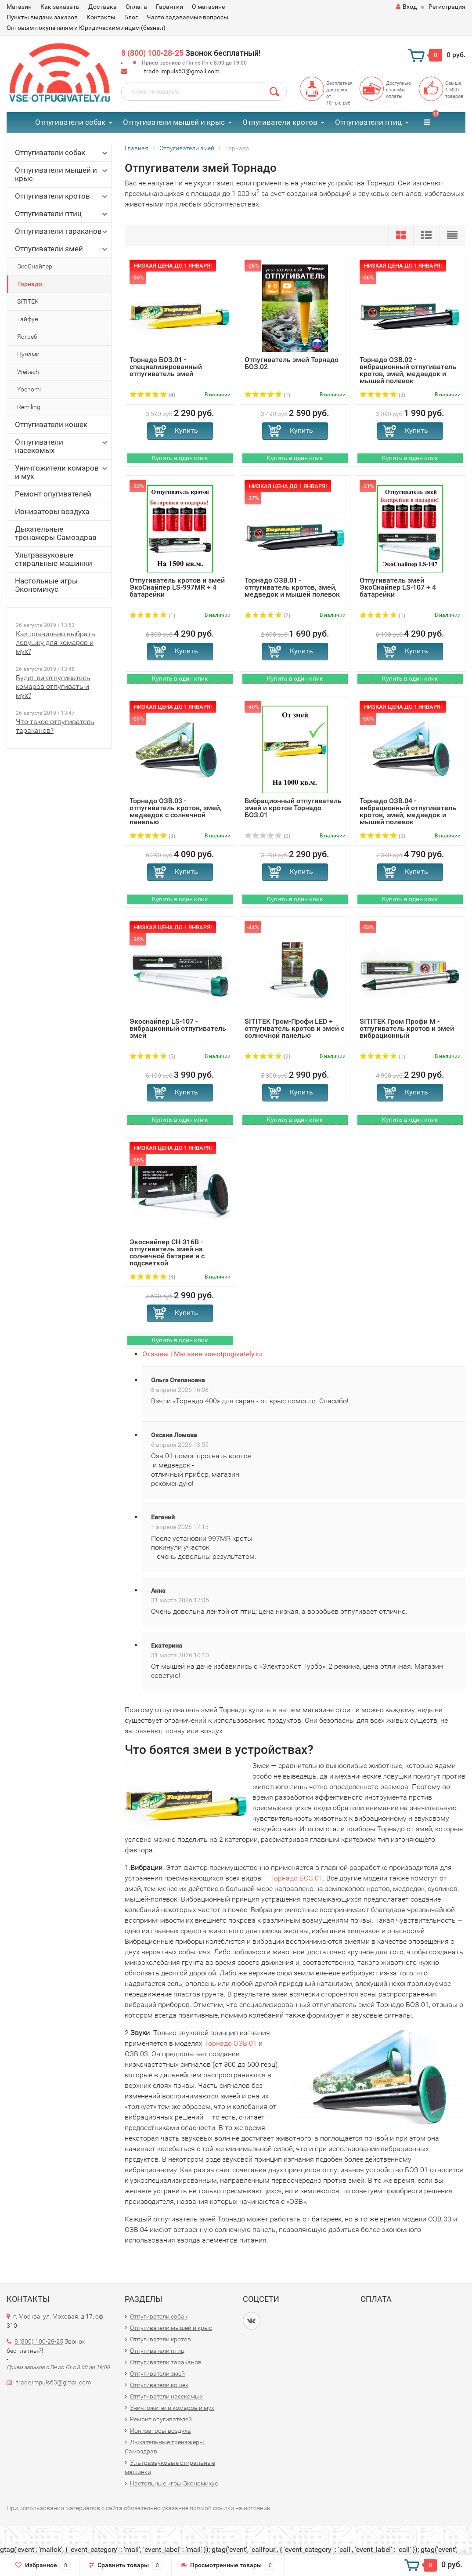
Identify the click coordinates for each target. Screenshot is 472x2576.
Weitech (28, 371)
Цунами (28, 354)
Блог (131, 17)
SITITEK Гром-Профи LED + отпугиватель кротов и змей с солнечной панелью (294, 1028)
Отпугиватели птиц (368, 122)
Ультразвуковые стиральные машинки (53, 559)
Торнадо (29, 283)
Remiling (28, 406)
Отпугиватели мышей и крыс (174, 122)
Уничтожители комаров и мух (62, 472)
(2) (267, 615)
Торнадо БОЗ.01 (296, 1878)
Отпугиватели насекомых (62, 446)
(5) (152, 1057)
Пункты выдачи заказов (42, 17)
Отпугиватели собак (70, 122)
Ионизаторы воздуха (52, 511)
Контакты (100, 17)
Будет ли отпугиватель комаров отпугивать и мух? (53, 686)
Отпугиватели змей (62, 249)
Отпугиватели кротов (279, 122)
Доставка (102, 6)
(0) (267, 836)
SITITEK (28, 301)
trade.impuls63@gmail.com (182, 71)
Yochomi (29, 389)
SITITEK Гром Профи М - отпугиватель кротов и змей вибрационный (407, 1028)
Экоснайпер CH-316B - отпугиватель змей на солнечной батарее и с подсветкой (167, 1252)
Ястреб (27, 336)
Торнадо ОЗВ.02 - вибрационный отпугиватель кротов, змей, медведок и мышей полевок (408, 370)
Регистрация (447, 6)
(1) (267, 395)
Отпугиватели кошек (51, 424)
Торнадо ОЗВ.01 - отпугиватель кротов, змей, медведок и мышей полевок (292, 587)
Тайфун (27, 318)
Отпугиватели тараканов (62, 231)
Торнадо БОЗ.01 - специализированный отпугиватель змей (166, 366)
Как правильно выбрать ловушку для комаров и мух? (55, 643)
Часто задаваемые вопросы (187, 17)
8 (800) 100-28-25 (152, 53)
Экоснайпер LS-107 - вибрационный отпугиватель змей (178, 1028)
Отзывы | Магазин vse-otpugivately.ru (202, 1354)
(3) (382, 395)
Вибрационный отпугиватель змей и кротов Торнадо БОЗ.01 (293, 808)
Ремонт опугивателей (53, 493)
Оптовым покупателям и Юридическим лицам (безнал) (86, 27)
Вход (406, 6)
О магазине (208, 6)
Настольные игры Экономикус (46, 585)
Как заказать (59, 6)
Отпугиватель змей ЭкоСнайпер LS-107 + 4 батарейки (398, 587)
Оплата (136, 6)
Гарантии (169, 6)
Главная (136, 148)
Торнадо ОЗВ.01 (230, 2043)
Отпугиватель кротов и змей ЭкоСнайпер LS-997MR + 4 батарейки (177, 587)
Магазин (19, 6)
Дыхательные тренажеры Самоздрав (56, 533)
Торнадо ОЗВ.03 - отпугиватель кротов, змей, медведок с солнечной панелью (176, 811)
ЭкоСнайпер (34, 266)
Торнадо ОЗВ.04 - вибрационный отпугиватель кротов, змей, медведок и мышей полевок (408, 811)
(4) (152, 395)
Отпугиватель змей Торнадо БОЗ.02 (292, 363)
